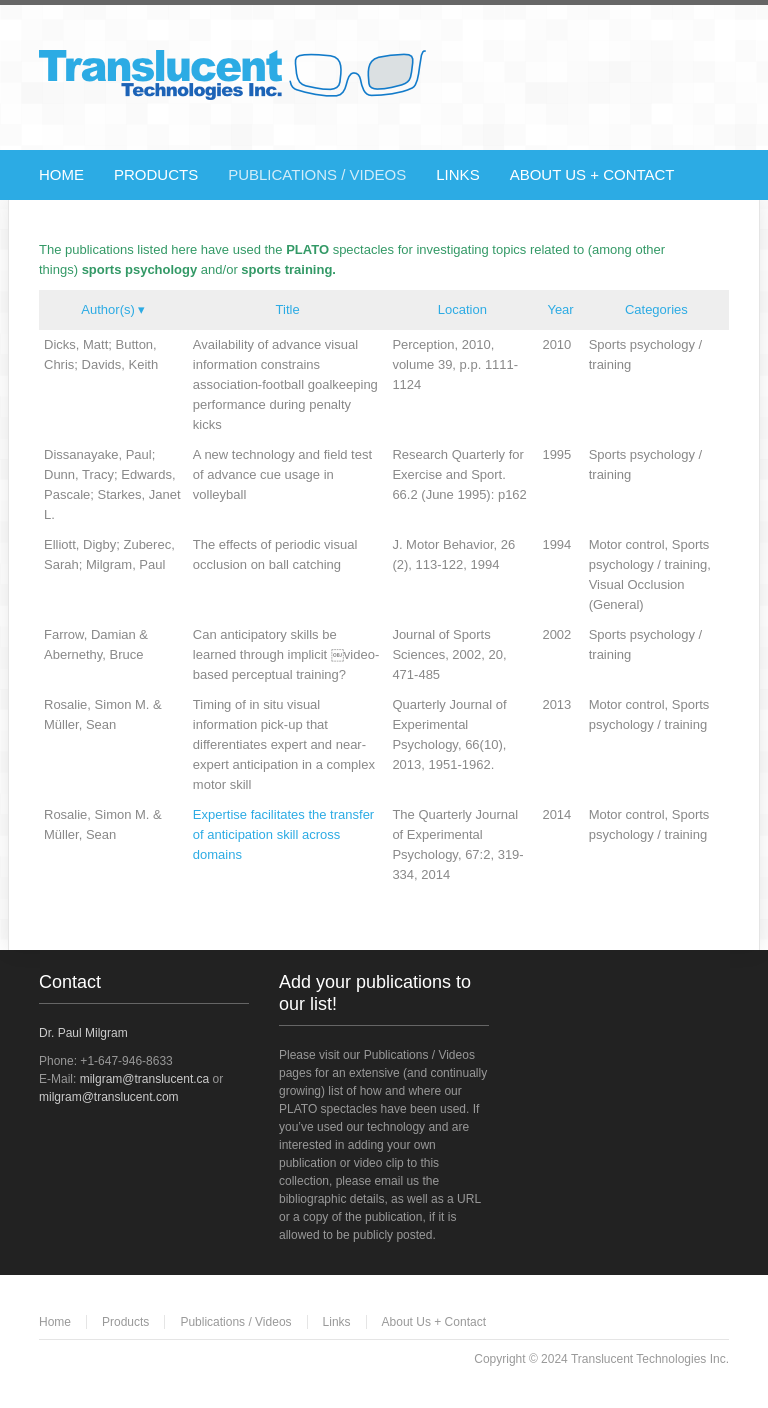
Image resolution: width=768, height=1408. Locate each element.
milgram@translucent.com (109, 1097)
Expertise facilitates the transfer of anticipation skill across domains (283, 834)
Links (337, 1322)
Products (125, 1322)
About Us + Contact (434, 1322)
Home (55, 1322)
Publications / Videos (235, 1322)
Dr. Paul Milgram (83, 1033)
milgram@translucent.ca (145, 1079)
